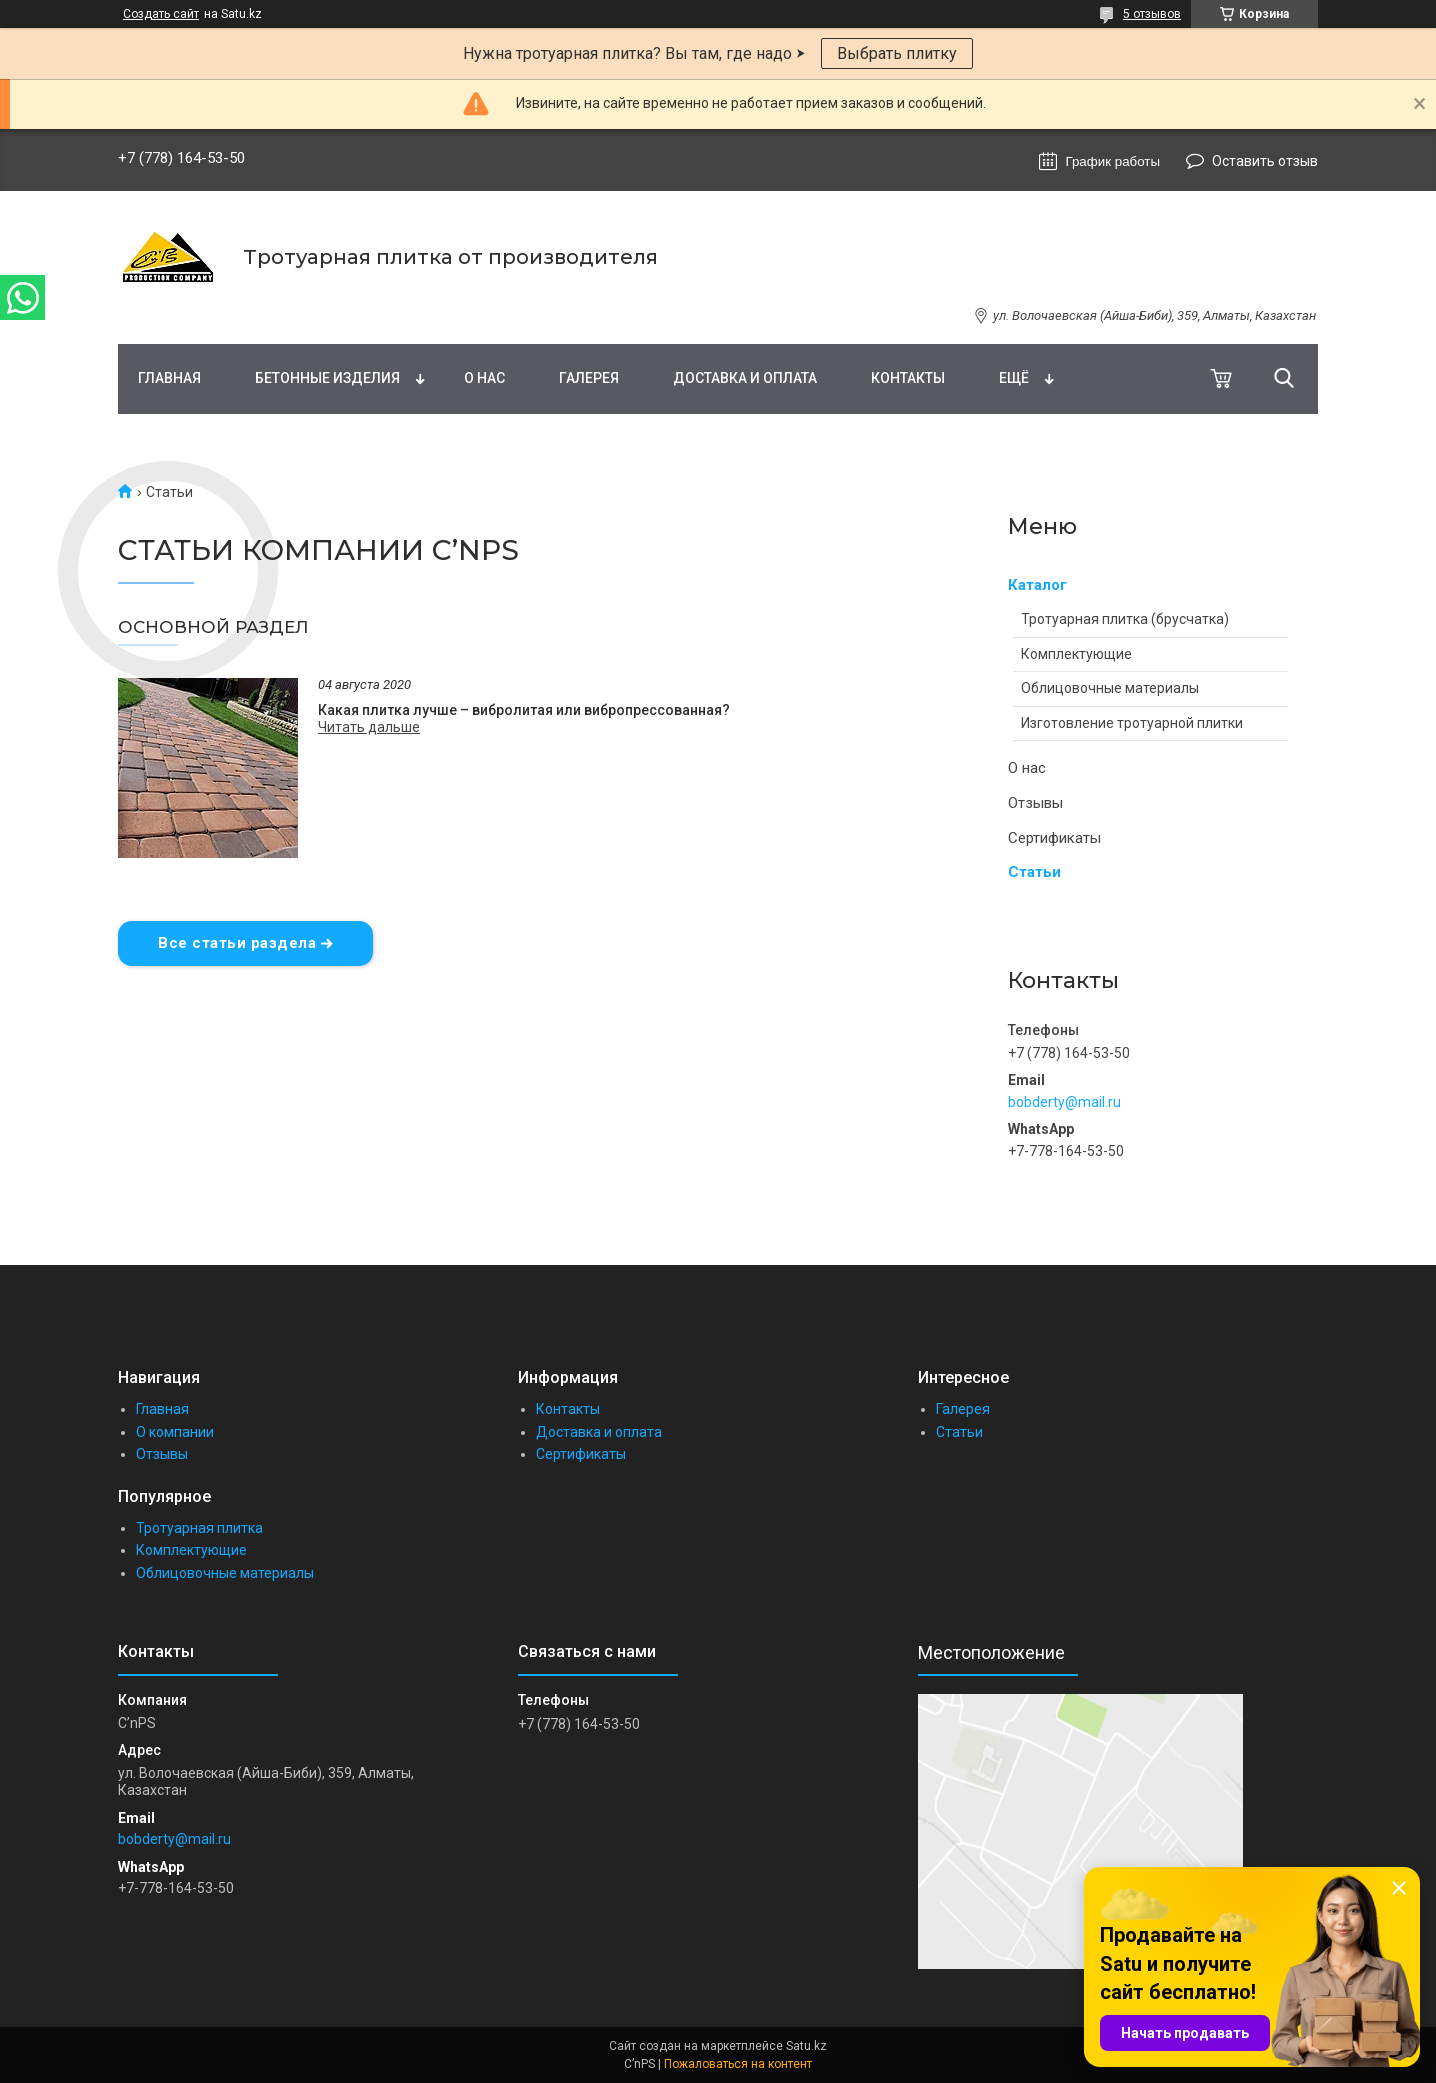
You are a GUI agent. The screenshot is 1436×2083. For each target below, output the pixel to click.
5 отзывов (1152, 14)
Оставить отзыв (1265, 161)
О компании (175, 1432)
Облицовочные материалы (1110, 688)
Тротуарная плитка (199, 1528)
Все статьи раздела (237, 943)
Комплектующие (1076, 654)
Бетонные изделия (327, 378)
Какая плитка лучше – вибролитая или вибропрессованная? (524, 710)
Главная (169, 378)
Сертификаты (1054, 838)
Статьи (1034, 872)
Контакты (908, 378)
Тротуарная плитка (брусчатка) (1125, 619)
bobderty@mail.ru (1064, 1102)
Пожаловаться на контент (738, 2064)
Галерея (589, 378)
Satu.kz (806, 2046)
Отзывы (1035, 803)
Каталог (1037, 585)
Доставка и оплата (745, 378)
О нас (484, 378)
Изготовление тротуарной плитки (1132, 723)
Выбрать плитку (897, 53)
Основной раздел (213, 627)
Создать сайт (161, 14)
